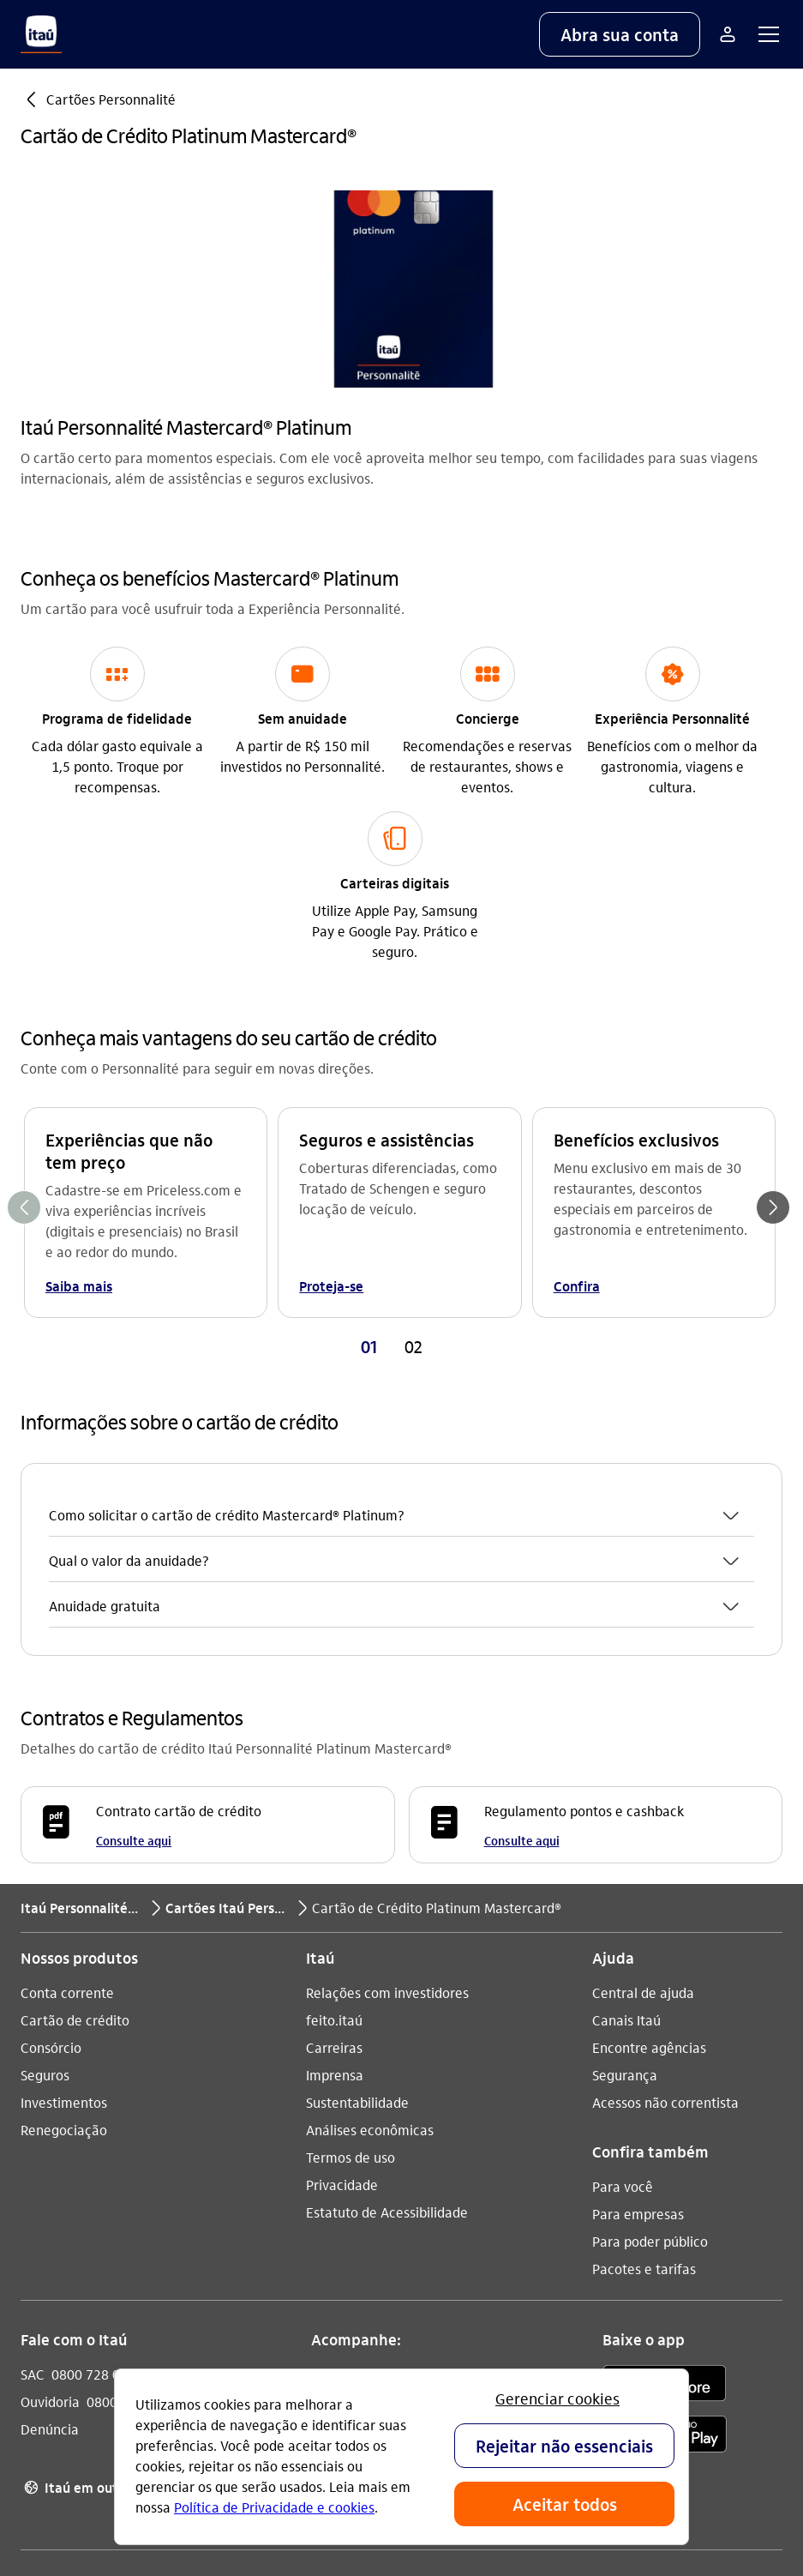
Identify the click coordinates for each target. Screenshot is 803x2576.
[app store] (664, 2131)
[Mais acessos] (727, 34)
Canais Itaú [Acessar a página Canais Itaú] (626, 1766)
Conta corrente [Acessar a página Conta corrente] (67, 1739)
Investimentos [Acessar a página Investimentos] (64, 1848)
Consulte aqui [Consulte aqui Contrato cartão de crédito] (133, 1586)
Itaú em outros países (100, 2234)
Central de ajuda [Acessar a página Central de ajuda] (643, 1739)
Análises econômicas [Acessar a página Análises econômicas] (370, 1876)
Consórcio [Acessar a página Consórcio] (51, 1794)
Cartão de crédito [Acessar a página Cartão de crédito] (75, 1766)
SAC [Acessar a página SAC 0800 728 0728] (33, 2120)
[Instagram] (331, 2132)
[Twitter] (455, 2132)
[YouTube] (372, 2132)
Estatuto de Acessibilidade (387, 1958)
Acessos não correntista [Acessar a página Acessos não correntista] (665, 1848)
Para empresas (638, 1960)
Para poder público (650, 1987)
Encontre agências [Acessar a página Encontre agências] (649, 1794)
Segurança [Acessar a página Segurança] (624, 1821)
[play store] (664, 2183)
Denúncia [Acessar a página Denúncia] (50, 2175)
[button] (619, 34)
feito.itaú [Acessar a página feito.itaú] (334, 1766)
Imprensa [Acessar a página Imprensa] (334, 1821)
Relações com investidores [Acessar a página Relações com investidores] (387, 1739)
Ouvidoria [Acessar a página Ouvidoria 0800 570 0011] (50, 2148)
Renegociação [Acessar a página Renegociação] (64, 1876)
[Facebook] (413, 2132)
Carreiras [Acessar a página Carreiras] (334, 1794)
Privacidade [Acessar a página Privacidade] (342, 1931)
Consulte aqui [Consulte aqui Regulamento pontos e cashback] (522, 1586)
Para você (622, 1932)
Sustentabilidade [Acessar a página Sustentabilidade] (357, 1848)
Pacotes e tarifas (644, 2015)
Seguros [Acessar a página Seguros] (45, 1821)
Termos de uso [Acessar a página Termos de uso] (350, 1903)
